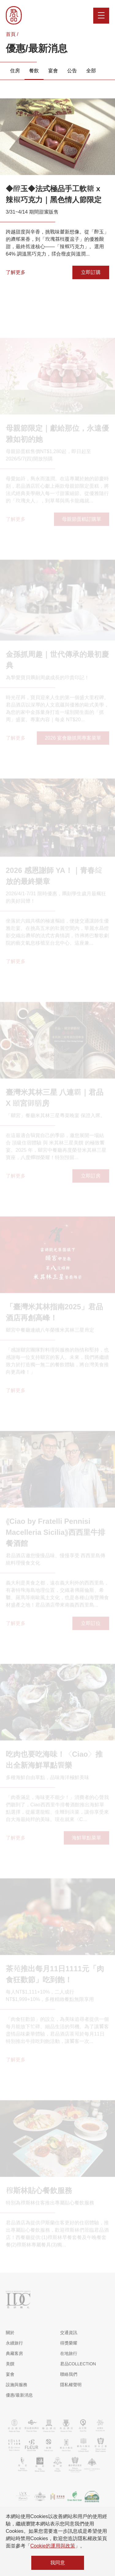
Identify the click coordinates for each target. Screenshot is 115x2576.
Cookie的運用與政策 (52, 2545)
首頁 (11, 34)
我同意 (57, 2562)
